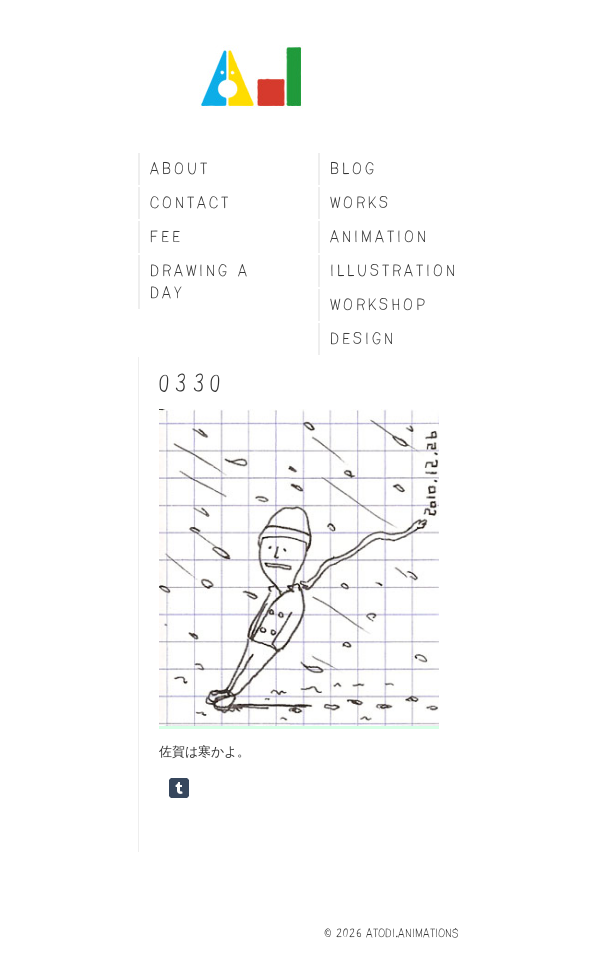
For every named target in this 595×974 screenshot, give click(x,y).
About (180, 168)
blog (353, 168)
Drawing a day (200, 281)
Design (363, 338)
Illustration (394, 270)
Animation (379, 236)
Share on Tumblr (179, 788)
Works (360, 202)
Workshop (379, 304)
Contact (190, 202)
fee (166, 236)
